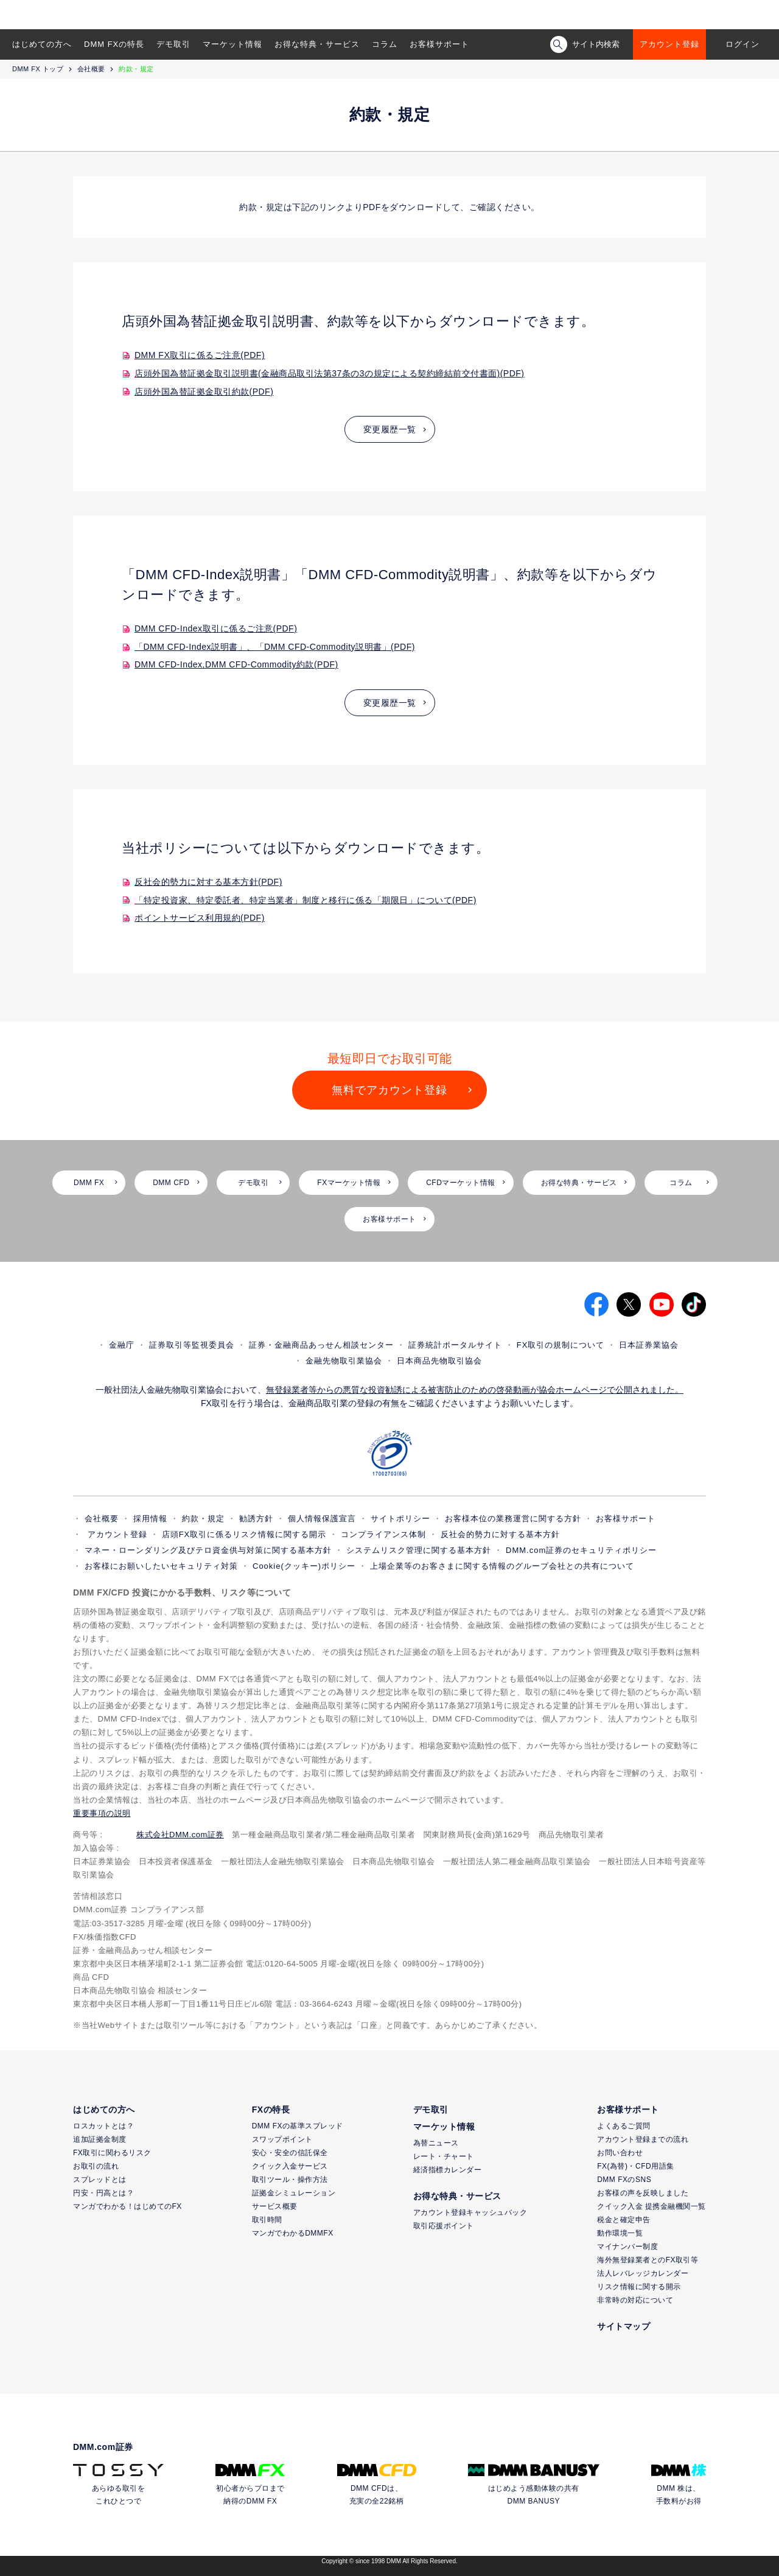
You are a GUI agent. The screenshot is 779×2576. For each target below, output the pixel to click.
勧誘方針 (256, 1518)
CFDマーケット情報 (460, 1182)
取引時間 (267, 2219)
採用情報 (150, 1518)
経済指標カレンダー (447, 2170)
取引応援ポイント (443, 2226)
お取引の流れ (96, 2166)
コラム (384, 44)
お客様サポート (439, 44)
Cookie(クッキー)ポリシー (304, 1566)
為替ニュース (436, 2143)
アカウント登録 (669, 44)
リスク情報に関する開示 (639, 2286)
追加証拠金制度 (100, 2139)
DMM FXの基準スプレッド (297, 2126)
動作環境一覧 (620, 2233)
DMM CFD (171, 1182)
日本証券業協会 (649, 1345)
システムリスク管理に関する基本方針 (418, 1550)
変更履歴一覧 (389, 429)
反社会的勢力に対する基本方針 (500, 1534)
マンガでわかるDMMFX (293, 2233)
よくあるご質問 (624, 2126)
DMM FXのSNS (624, 2179)
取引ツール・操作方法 (290, 2179)
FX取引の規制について (561, 1345)
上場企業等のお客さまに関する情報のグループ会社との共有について (502, 1566)
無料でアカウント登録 (389, 1090)
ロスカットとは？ (103, 2126)
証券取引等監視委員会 (191, 1345)
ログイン (742, 44)
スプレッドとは (100, 2179)
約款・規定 (203, 1518)
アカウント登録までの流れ (642, 2139)
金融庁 (121, 1345)
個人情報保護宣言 (322, 1518)
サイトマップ (623, 2326)
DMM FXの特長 (114, 44)
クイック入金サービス (290, 2166)
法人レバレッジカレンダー (642, 2273)
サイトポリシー (400, 1518)
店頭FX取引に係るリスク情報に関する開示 (244, 1534)
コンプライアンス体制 (383, 1534)
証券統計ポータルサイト (455, 1345)
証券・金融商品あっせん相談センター (321, 1345)
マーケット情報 (232, 44)
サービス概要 (275, 2206)
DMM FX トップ (37, 68)
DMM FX (89, 1182)
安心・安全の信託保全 (290, 2152)
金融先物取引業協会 (344, 1360)
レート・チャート (443, 2156)
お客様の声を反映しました (642, 2193)
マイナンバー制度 (627, 2246)
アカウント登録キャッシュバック (470, 2212)
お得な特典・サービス (317, 44)
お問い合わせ (620, 2152)
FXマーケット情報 (348, 1182)
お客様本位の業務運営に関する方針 (513, 1518)
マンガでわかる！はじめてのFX (127, 2206)
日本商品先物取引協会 (439, 1360)
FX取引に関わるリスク (112, 2152)
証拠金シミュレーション (294, 2193)
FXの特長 (271, 2109)
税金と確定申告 (624, 2219)
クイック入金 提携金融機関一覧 (651, 2206)
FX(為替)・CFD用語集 (635, 2166)
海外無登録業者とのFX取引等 (647, 2260)
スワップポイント (282, 2139)
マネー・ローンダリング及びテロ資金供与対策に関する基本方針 (208, 1550)
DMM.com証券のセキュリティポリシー (581, 1550)
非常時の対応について (635, 2300)
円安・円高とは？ (103, 2193)
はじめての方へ (42, 44)
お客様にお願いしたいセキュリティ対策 (161, 1566)
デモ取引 (173, 44)
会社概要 (91, 68)
